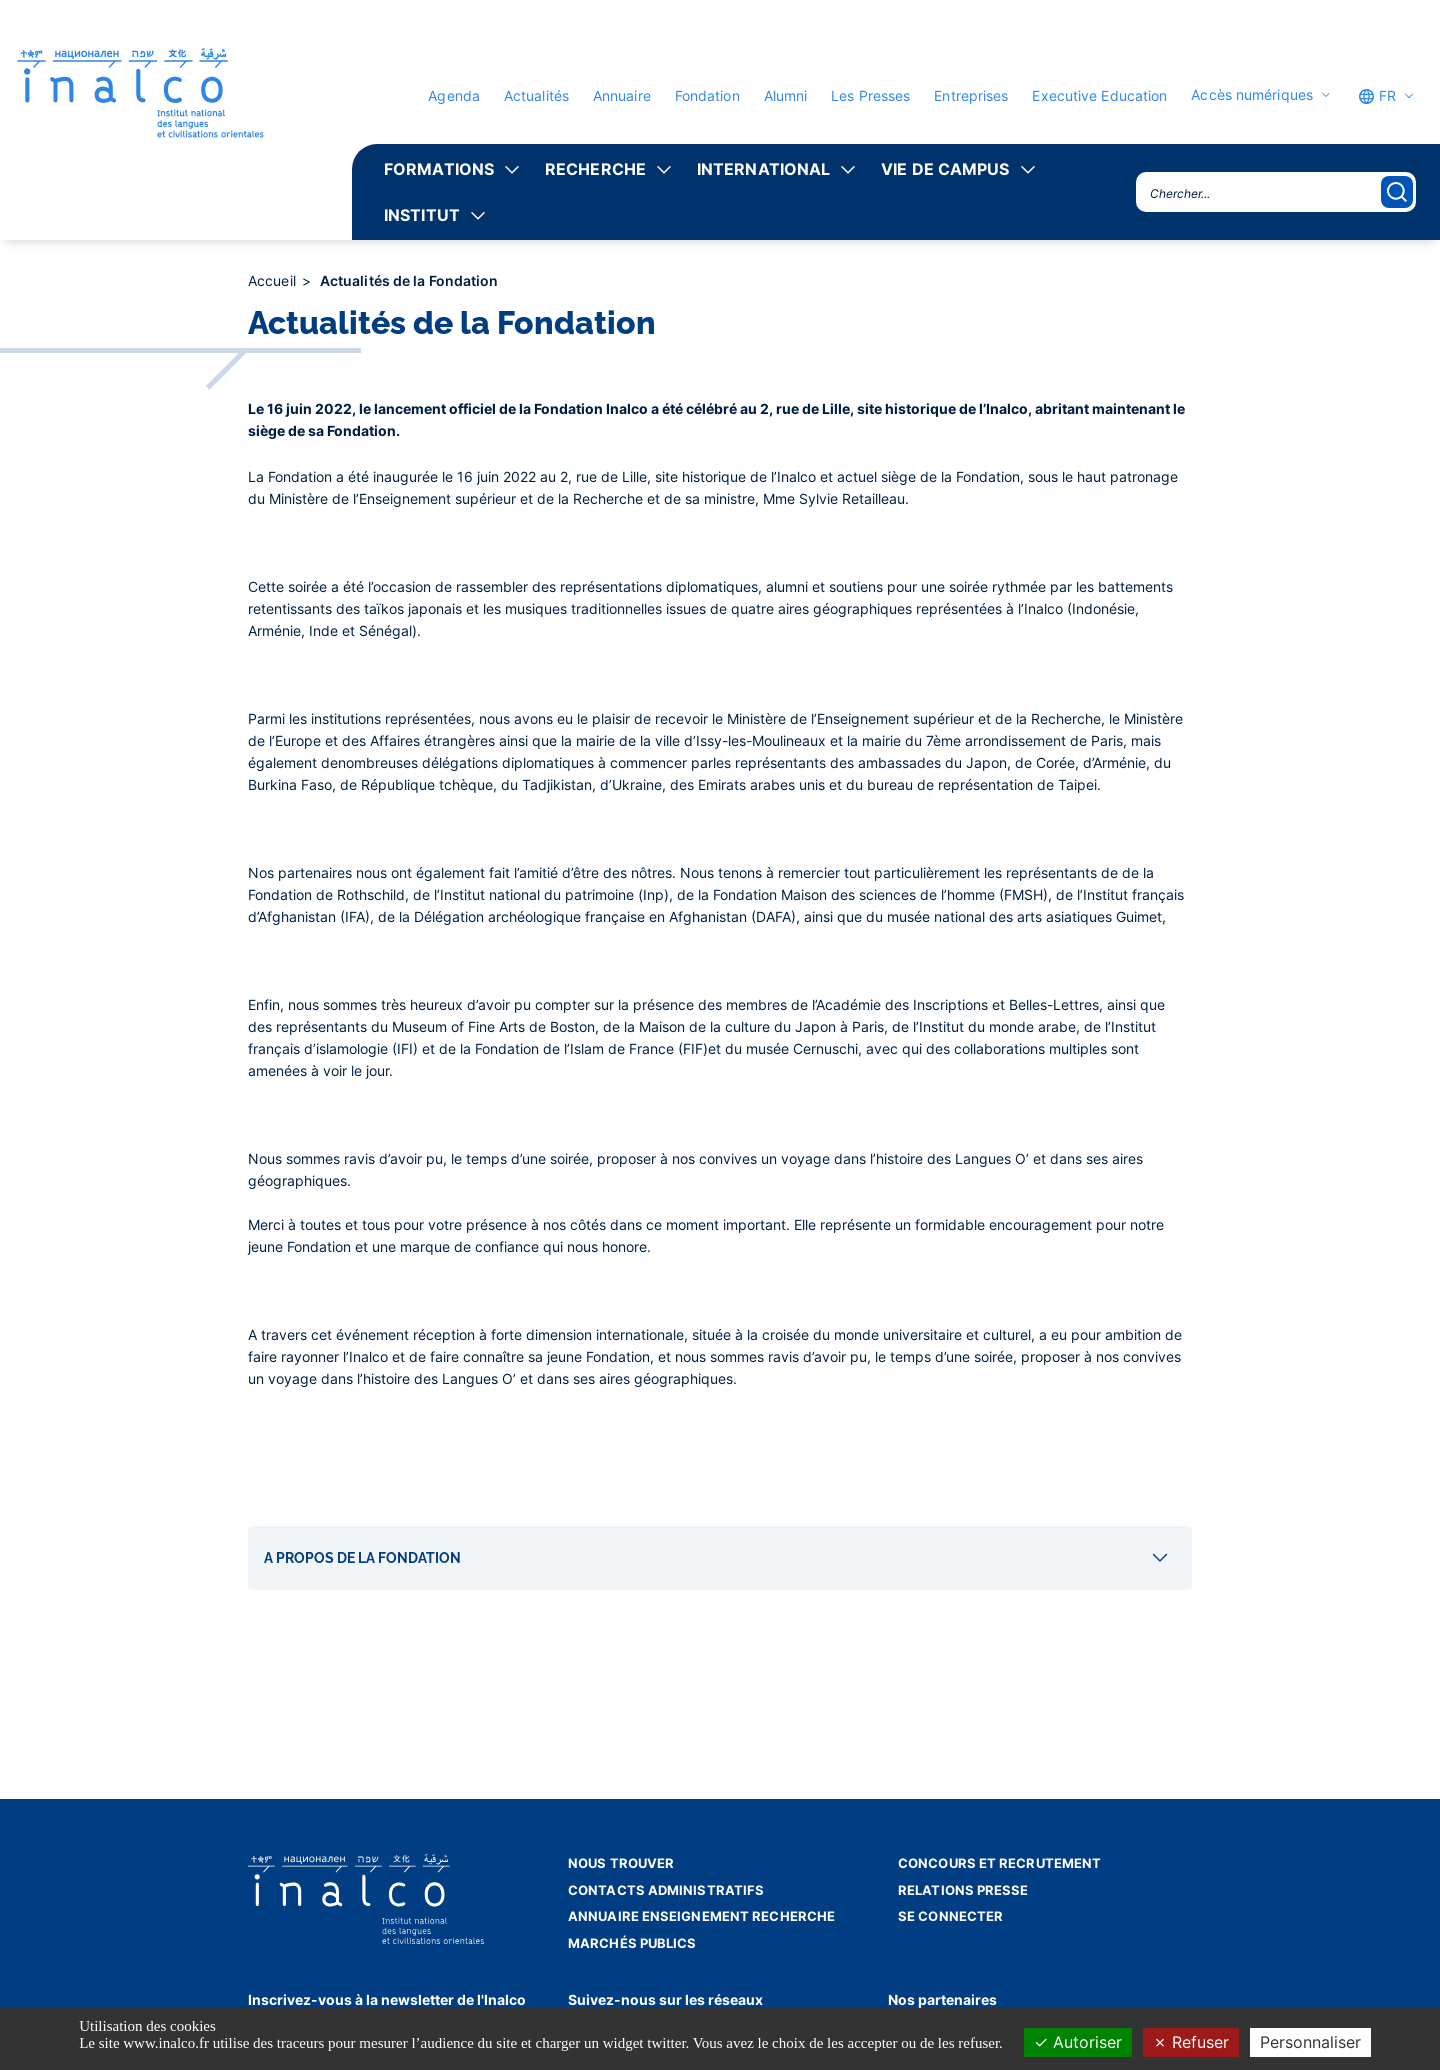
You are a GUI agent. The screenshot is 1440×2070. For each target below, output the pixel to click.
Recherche (595, 169)
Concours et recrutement (999, 1863)
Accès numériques (1252, 95)
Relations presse (963, 1890)
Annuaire (622, 95)
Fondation (707, 95)
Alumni (786, 95)
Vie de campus (945, 169)
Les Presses (870, 95)
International (763, 169)
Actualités (536, 95)
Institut (422, 215)
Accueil (274, 280)
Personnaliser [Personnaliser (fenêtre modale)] (1310, 2042)
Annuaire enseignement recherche (701, 1916)
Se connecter (950, 1916)
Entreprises (971, 95)
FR (1377, 96)
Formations (439, 169)
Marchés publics (632, 1943)
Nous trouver (621, 1863)
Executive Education (1099, 95)
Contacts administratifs (666, 1890)
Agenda (454, 95)
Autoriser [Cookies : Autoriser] (1078, 2042)
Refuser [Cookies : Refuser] (1191, 2042)
